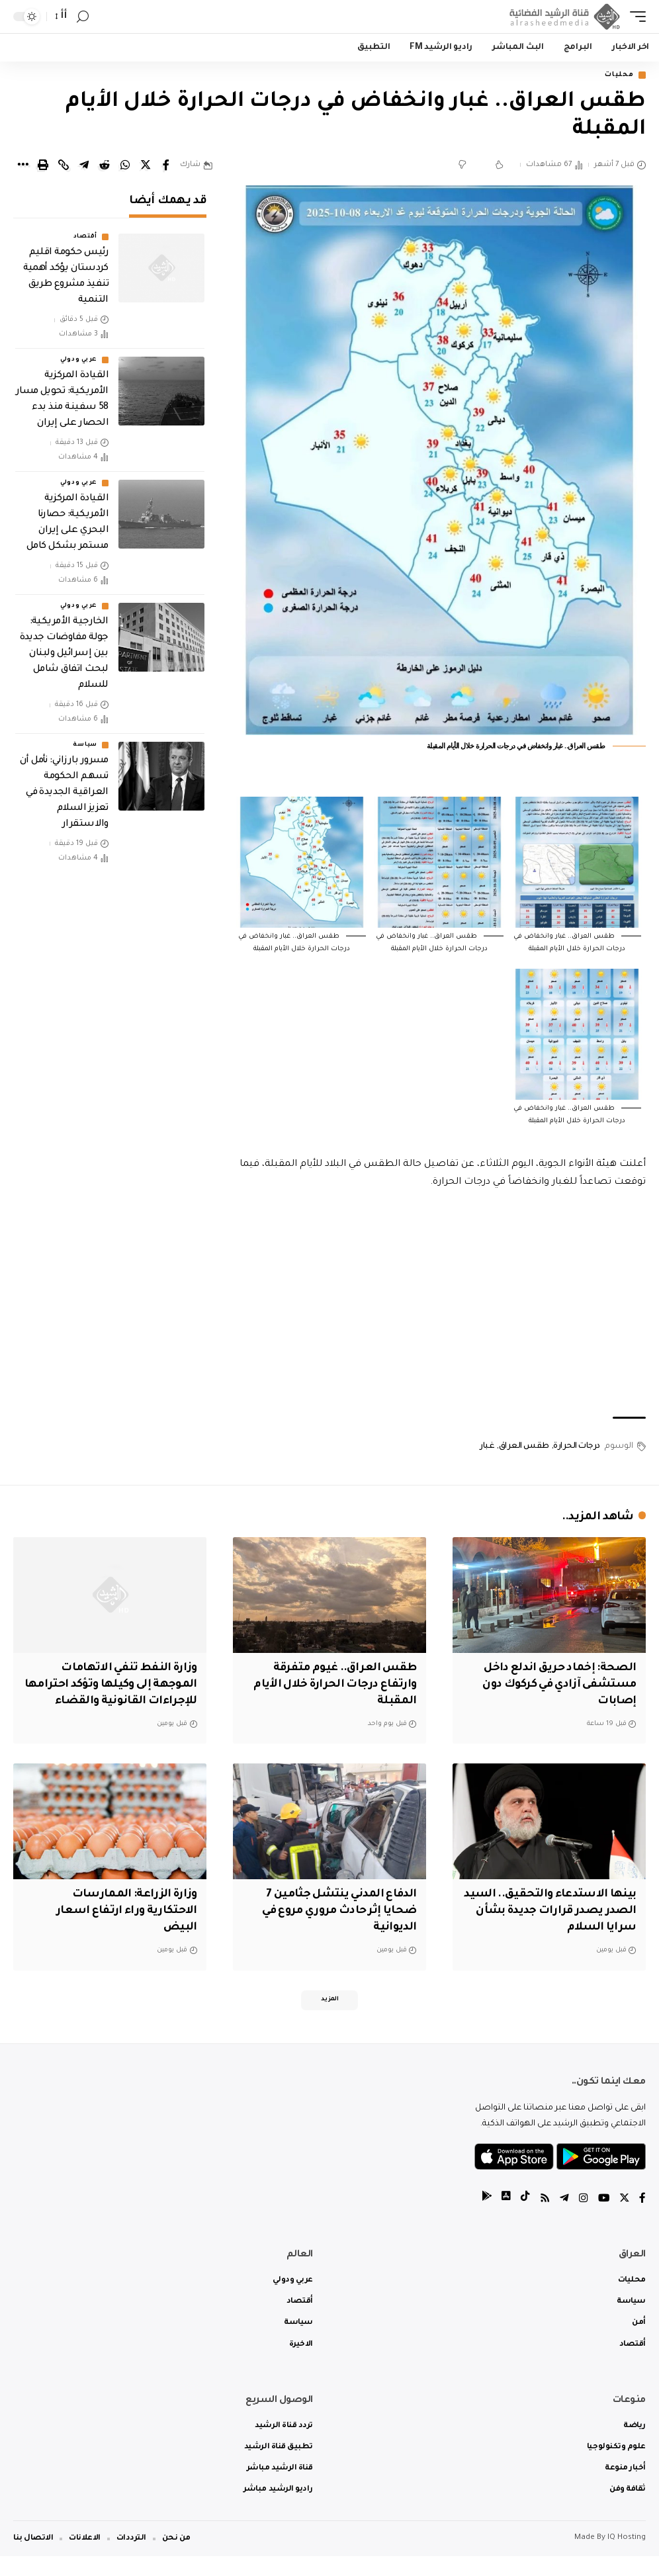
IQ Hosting (626, 2558)
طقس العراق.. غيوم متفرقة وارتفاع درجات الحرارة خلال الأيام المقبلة (332, 1686)
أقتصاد (85, 238)
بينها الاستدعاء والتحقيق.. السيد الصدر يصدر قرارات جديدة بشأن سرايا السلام (552, 1928)
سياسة (85, 746)
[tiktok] (523, 2219)
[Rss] (543, 2219)
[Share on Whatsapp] (125, 166)
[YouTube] (603, 2219)
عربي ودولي (78, 361)
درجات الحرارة (576, 1447)
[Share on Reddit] (104, 166)
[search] (82, 17)
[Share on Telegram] (84, 166)
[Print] (43, 166)
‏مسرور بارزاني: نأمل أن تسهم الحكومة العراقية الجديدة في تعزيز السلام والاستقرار (64, 794)
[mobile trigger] (634, 16)
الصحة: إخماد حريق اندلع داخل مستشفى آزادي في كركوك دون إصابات (556, 1686)
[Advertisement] (439, 1305)
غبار (487, 1447)
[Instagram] (582, 2219)
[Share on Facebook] (166, 166)
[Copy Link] (63, 166)
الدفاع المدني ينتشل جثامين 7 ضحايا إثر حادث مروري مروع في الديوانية (336, 1928)
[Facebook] (642, 2219)
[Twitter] (624, 2219)
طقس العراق (524, 1447)
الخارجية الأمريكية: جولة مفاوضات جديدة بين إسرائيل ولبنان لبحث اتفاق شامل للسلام (64, 655)
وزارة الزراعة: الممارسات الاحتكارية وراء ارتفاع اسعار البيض (124, 1928)
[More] (22, 166)
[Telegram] (563, 2219)
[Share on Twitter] (145, 166)
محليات (616, 75)
